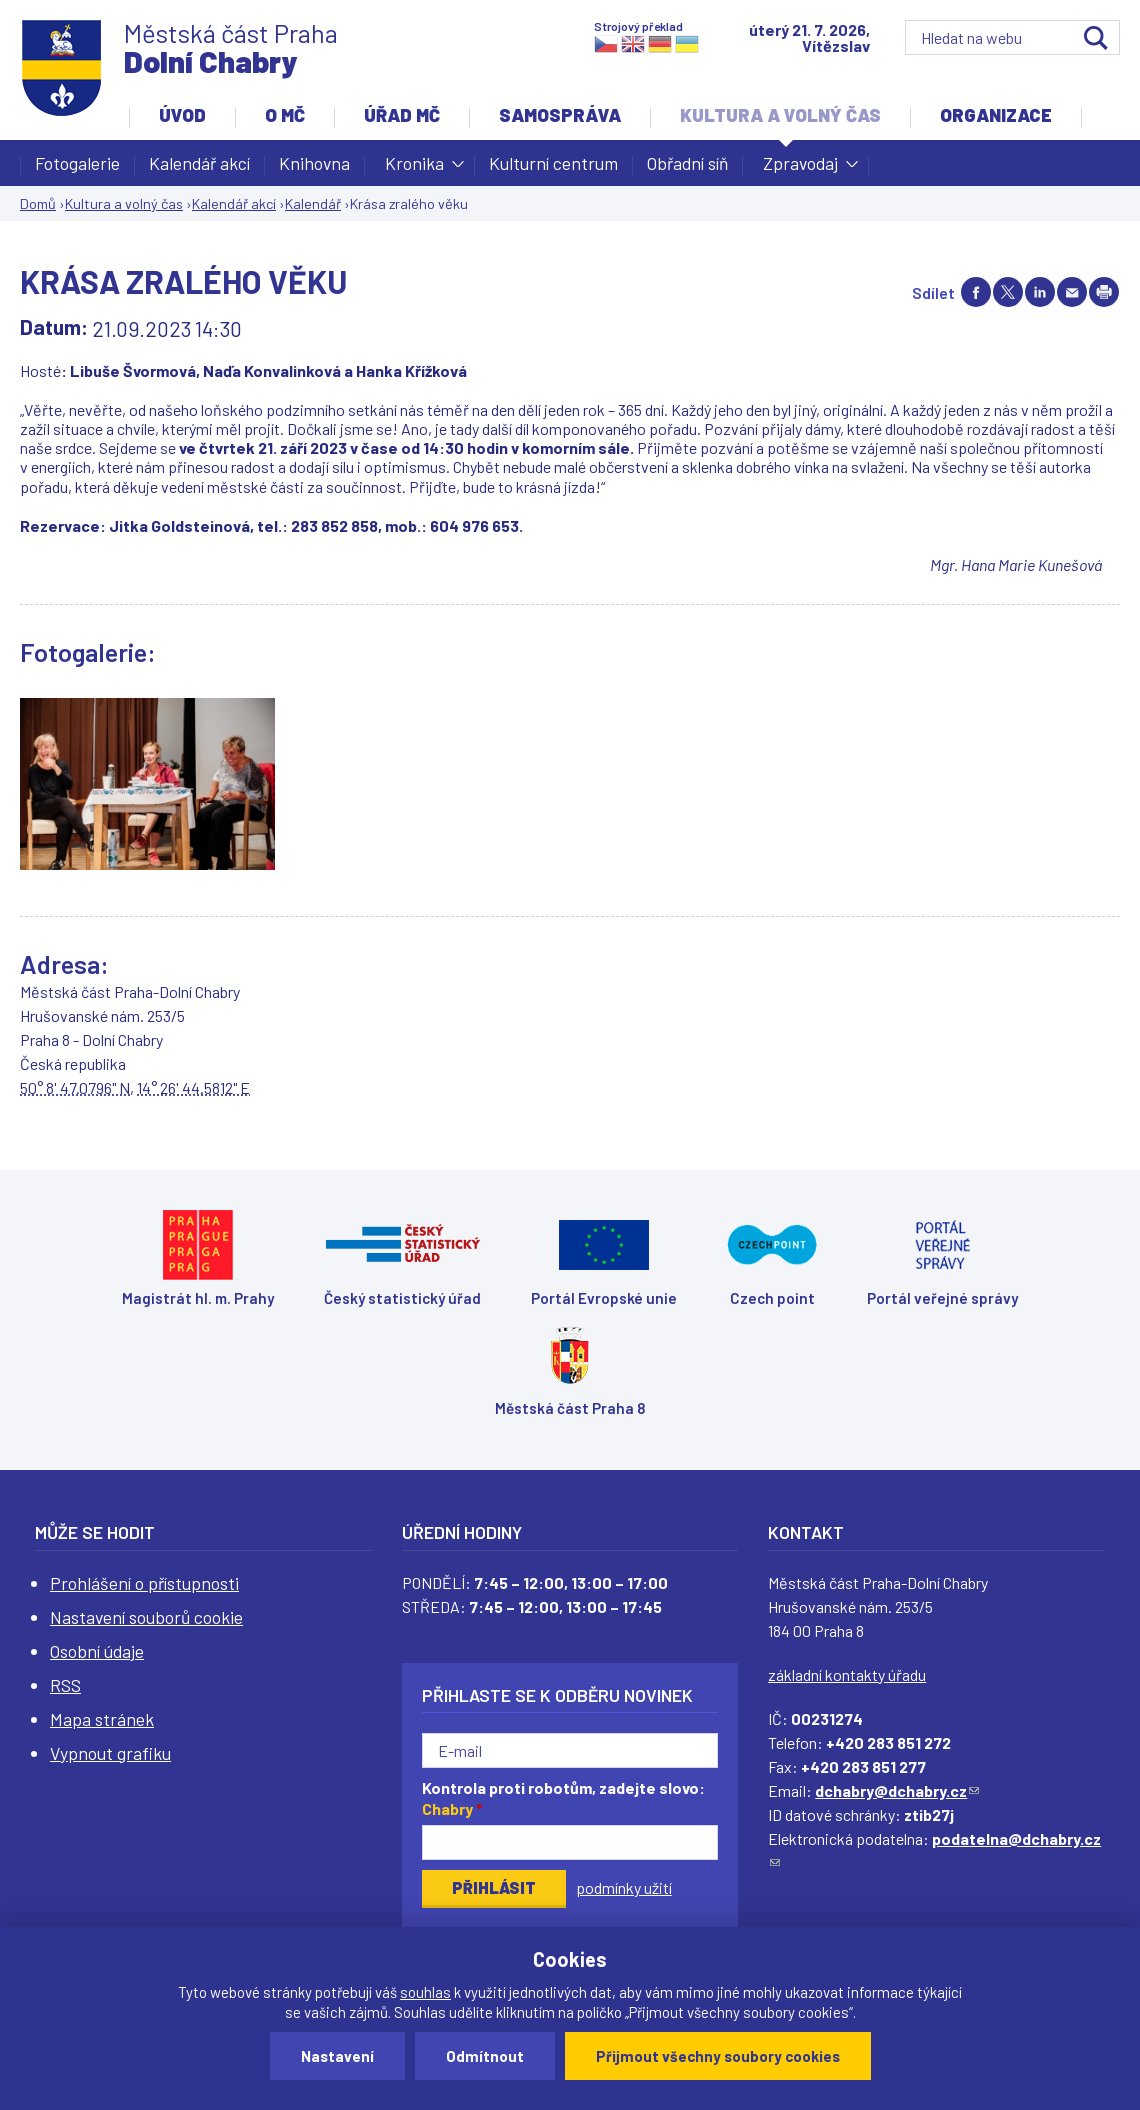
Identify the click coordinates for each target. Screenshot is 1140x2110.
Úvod (182, 115)
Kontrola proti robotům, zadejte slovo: (563, 1798)
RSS (65, 1685)
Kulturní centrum (553, 163)
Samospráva (560, 115)
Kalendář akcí (199, 163)
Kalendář (313, 203)
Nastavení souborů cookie (146, 1617)
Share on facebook (976, 292)
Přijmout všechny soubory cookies (718, 2056)
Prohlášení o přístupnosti (144, 1583)
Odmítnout (485, 2056)
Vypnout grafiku (110, 1753)
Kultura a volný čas (780, 115)
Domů (38, 203)
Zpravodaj (800, 169)
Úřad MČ (402, 115)
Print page (1104, 292)
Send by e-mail (1072, 292)
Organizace (996, 115)
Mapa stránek (102, 1719)
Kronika (414, 169)
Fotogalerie (77, 163)
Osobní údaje (97, 1651)
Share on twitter (1008, 292)
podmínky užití (624, 1887)
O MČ (285, 115)
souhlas (425, 1992)
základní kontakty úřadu (847, 1674)
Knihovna (314, 163)
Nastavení (337, 2056)
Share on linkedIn (1040, 292)
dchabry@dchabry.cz (897, 1790)
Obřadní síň (687, 163)
